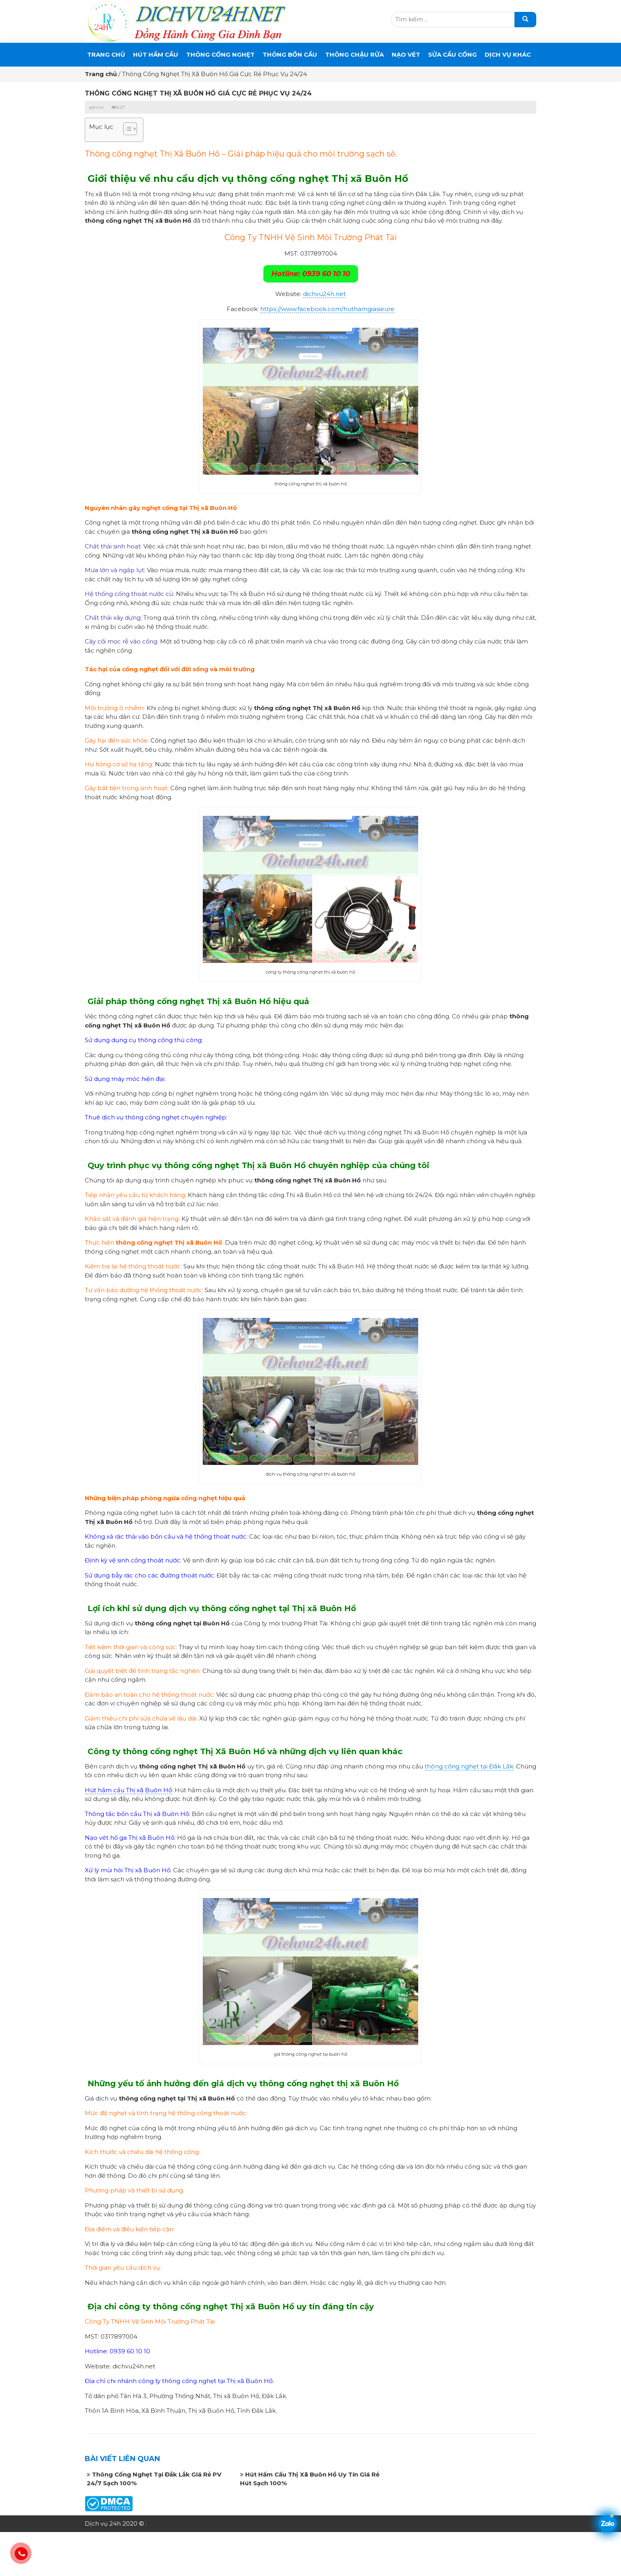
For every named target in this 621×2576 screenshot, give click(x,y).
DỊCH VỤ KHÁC (508, 54)
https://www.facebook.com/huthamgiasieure (327, 309)
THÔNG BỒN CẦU (290, 54)
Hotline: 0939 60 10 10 (310, 273)
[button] (126, 129)
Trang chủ (106, 54)
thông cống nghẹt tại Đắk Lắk (469, 1766)
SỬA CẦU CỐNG (452, 54)
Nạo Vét (406, 54)
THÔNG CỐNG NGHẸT (220, 54)
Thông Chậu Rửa (354, 54)
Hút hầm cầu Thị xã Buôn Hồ (128, 1790)
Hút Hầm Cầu (155, 54)
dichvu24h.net (324, 294)
